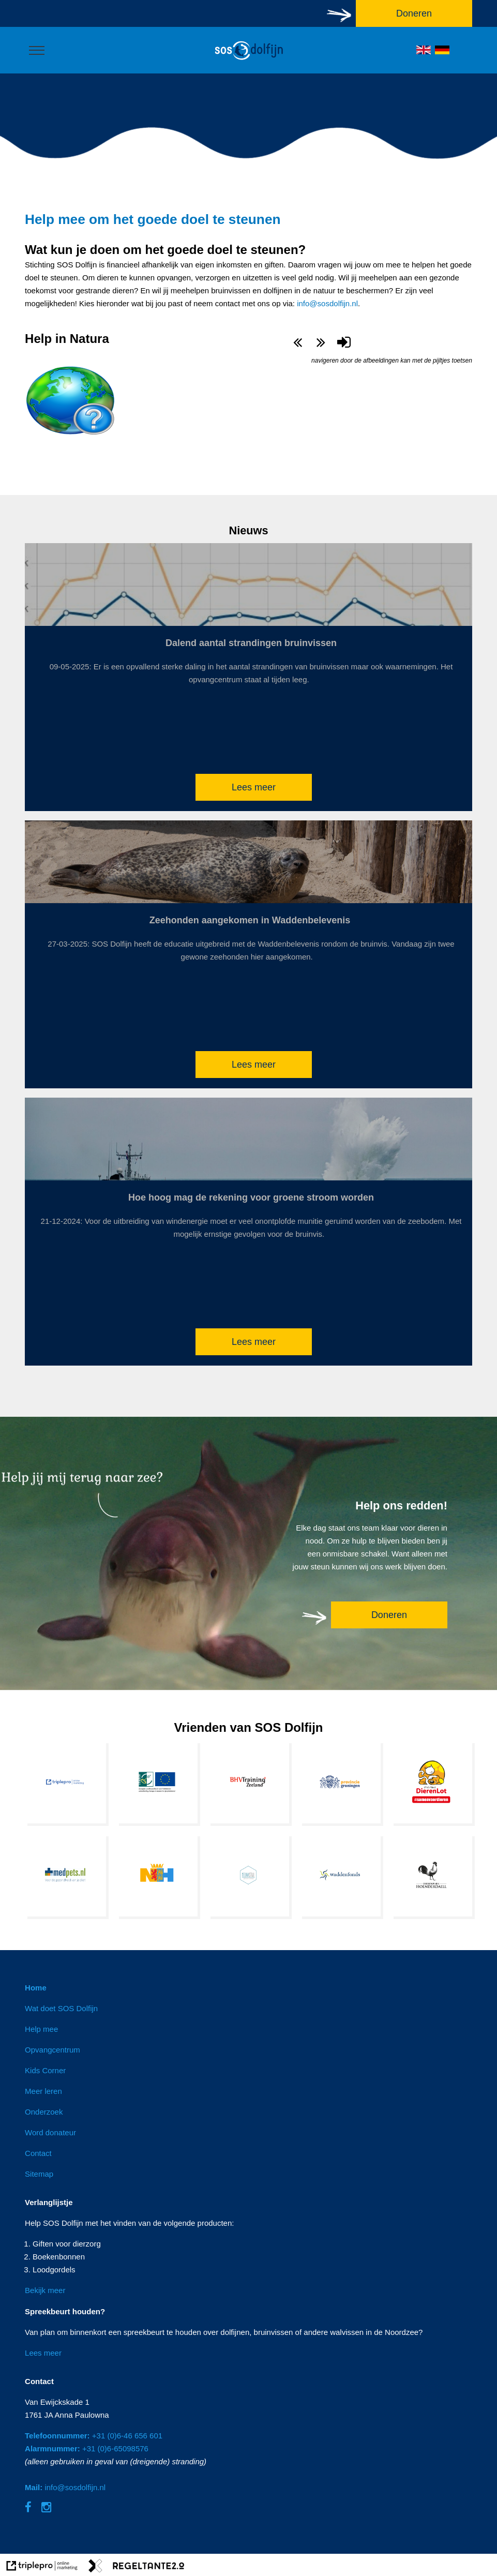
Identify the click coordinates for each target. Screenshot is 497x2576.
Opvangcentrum (52, 2049)
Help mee (41, 2029)
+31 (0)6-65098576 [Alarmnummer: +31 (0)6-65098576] (86, 2448)
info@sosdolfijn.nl (327, 303)
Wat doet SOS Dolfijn (61, 2008)
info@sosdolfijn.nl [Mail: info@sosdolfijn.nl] (65, 2487)
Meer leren (43, 2091)
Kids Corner (45, 2070)
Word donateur (50, 2132)
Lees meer (254, 787)
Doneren (389, 1615)
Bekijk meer (45, 2290)
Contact (38, 2153)
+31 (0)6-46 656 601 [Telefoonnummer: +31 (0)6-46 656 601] (93, 2435)
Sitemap (39, 2173)
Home (36, 1987)
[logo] (249, 59)
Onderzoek (44, 2111)
